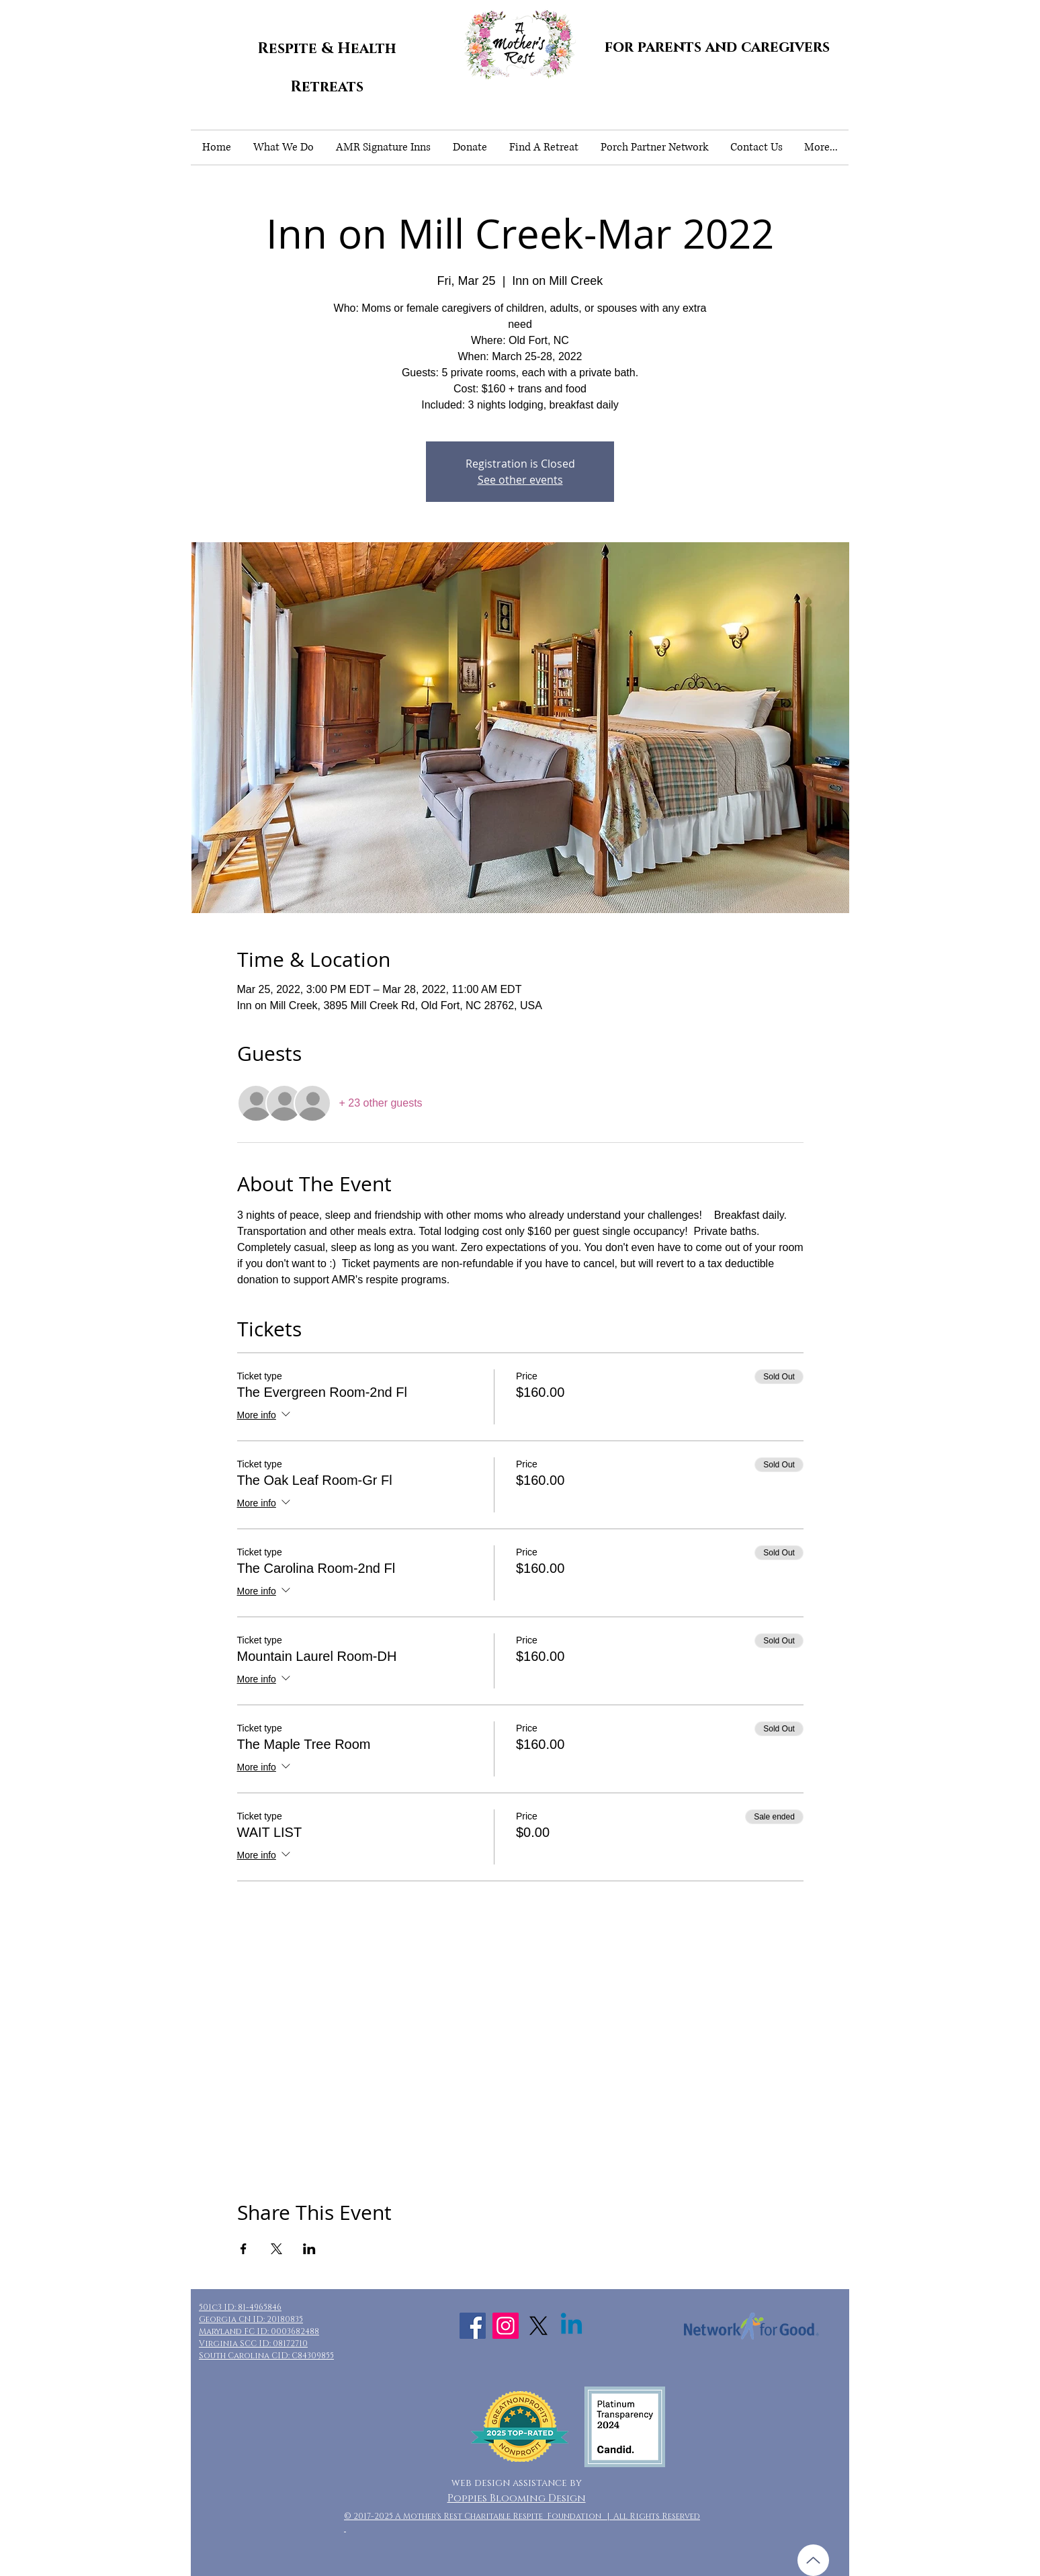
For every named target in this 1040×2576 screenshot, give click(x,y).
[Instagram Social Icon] (505, 2326)
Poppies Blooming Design (516, 2498)
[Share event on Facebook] (243, 2248)
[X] (538, 2326)
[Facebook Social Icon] (473, 2326)
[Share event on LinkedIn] (309, 2248)
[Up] (813, 2560)
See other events (520, 479)
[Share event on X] (276, 2248)
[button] (283, 147)
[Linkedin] (571, 2326)
